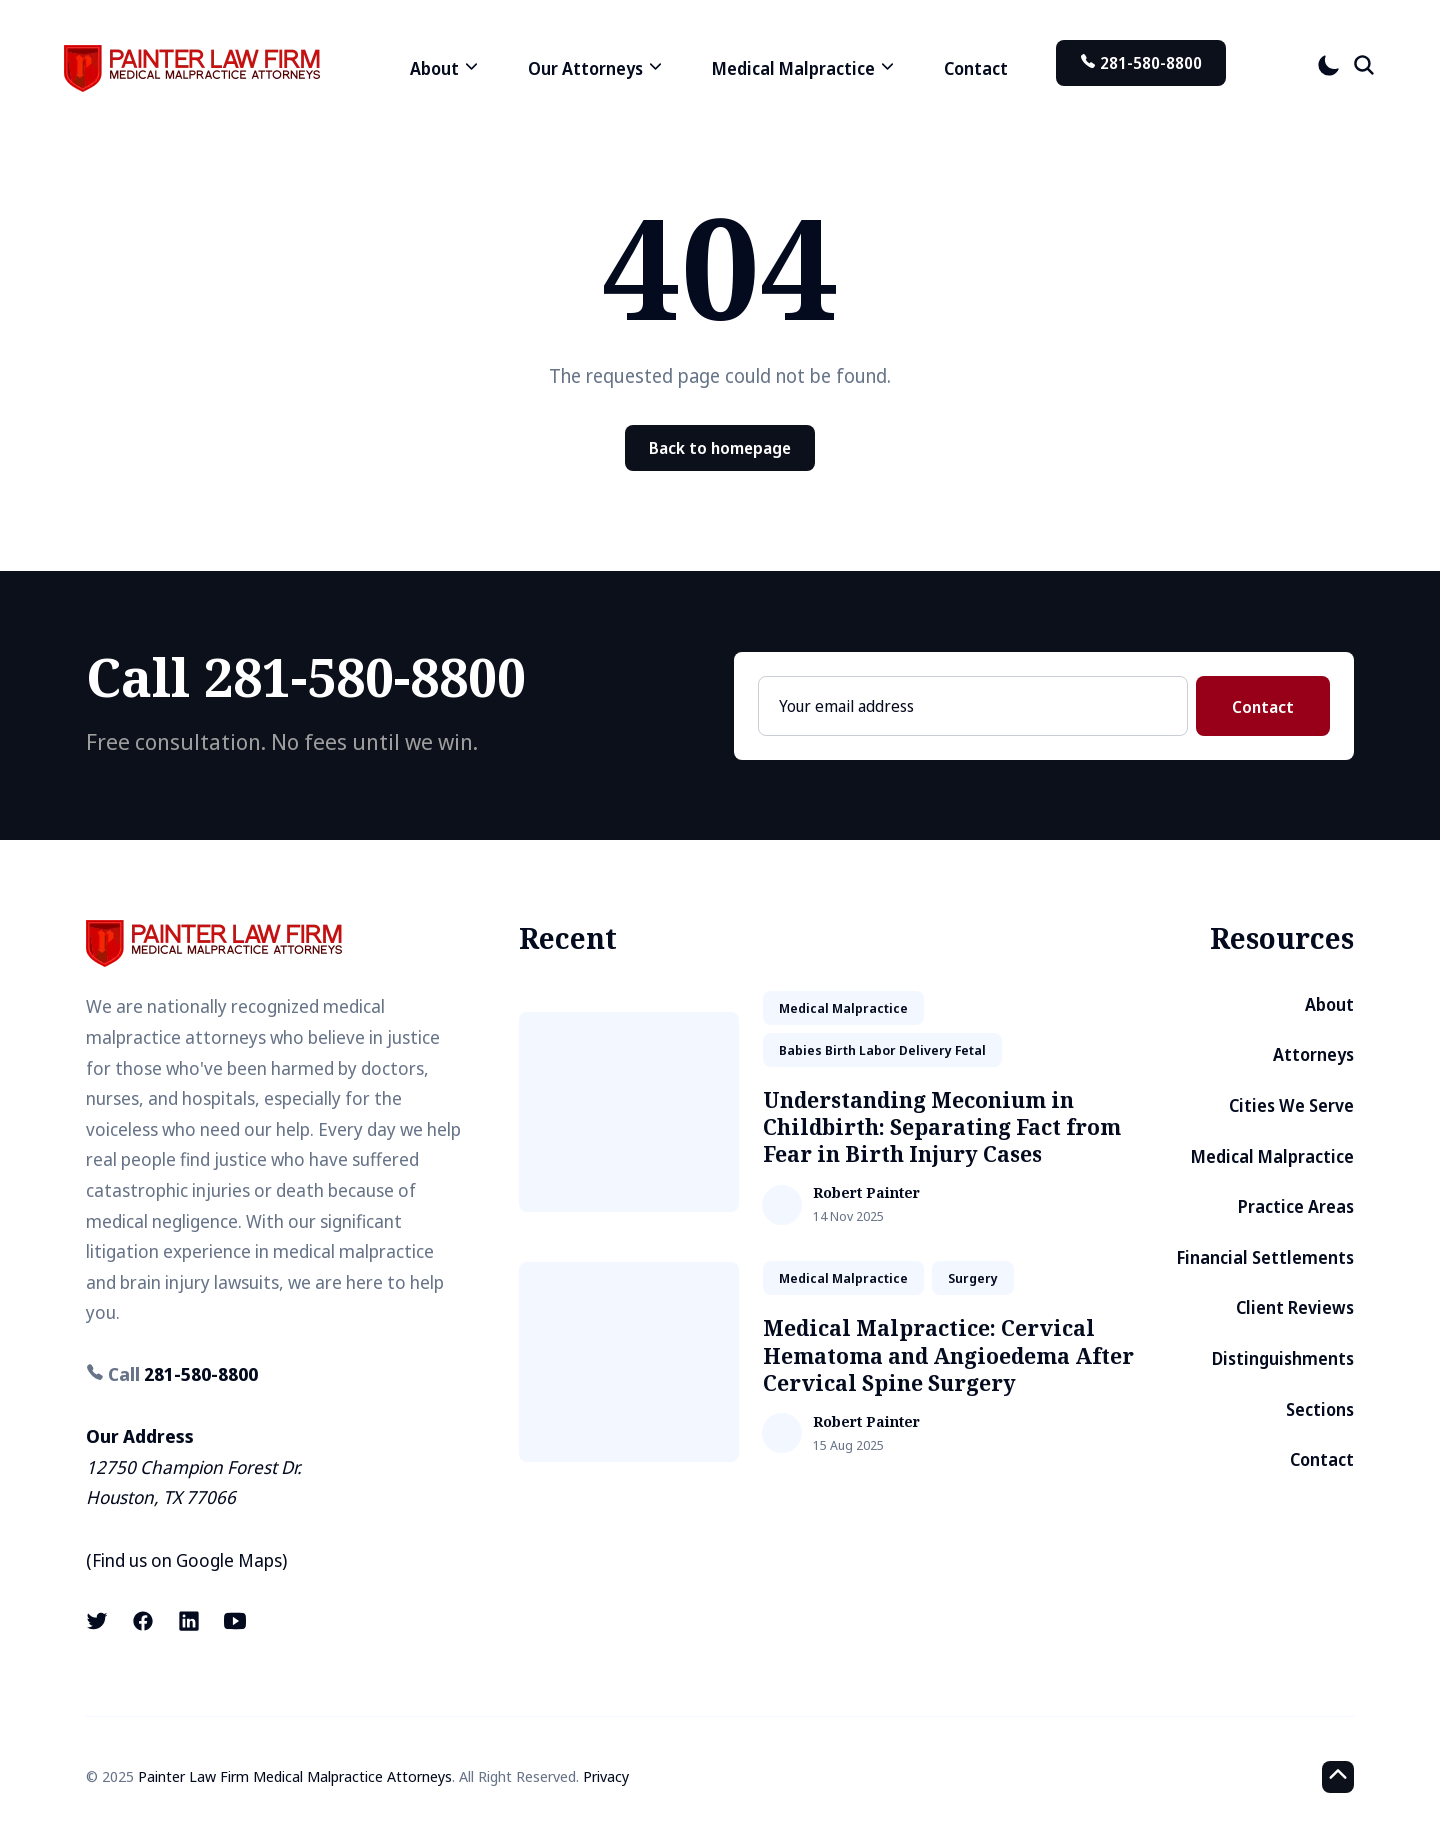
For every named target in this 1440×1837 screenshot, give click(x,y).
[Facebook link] (143, 1621)
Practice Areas (1296, 1206)
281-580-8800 (1141, 63)
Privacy (606, 1776)
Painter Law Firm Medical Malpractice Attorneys (295, 1776)
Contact (976, 68)
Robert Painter (866, 1193)
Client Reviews (1295, 1307)
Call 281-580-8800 (306, 676)
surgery (973, 1278)
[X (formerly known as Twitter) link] (99, 1621)
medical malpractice (843, 1008)
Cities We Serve (1291, 1105)
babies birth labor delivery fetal (882, 1050)
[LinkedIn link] (189, 1621)
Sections (1320, 1409)
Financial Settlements (1265, 1257)
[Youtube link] (235, 1621)
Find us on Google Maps (187, 1560)
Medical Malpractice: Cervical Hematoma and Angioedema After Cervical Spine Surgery (948, 1355)
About (1329, 1004)
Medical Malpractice (1272, 1156)
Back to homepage (720, 448)
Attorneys (1313, 1054)
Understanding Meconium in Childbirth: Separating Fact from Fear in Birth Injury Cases (942, 1127)
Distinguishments (1283, 1358)
